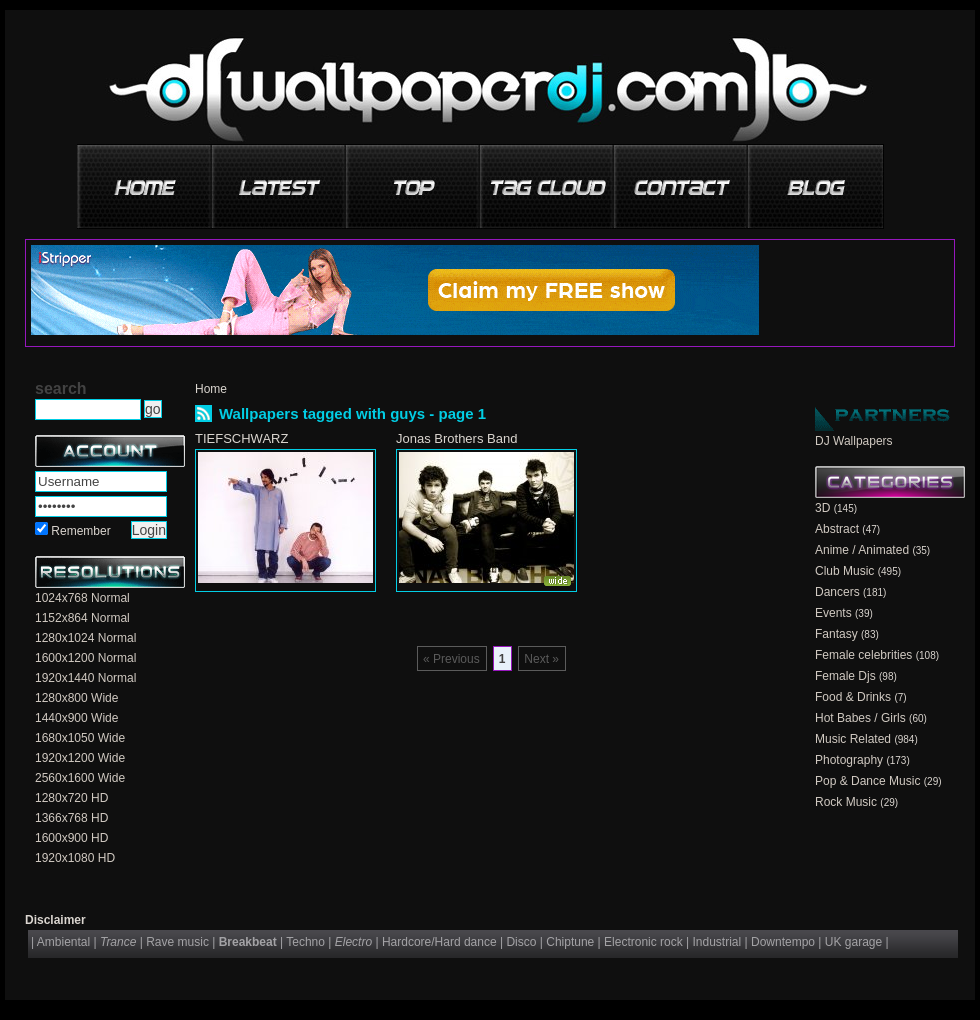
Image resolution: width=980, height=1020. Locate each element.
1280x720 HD (71, 798)
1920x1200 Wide (80, 758)
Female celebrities (863, 655)
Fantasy (836, 634)
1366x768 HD (71, 818)
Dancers (837, 592)
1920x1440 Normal (85, 678)
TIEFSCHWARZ (241, 438)
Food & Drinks (853, 697)
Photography (849, 760)
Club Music (844, 571)
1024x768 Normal (82, 598)
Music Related (853, 739)
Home (211, 389)
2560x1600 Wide (80, 778)
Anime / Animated (862, 550)
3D (822, 508)
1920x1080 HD (75, 858)
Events (833, 613)
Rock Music (846, 802)
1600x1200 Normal (85, 658)
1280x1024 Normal (85, 638)
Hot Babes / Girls (860, 718)
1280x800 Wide (76, 698)
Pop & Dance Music (867, 781)
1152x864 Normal (82, 618)
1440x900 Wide (76, 718)
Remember (80, 531)
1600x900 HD (71, 838)
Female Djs (845, 676)
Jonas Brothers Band (456, 438)
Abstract (837, 529)
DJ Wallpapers (854, 441)
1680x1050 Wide (80, 738)
